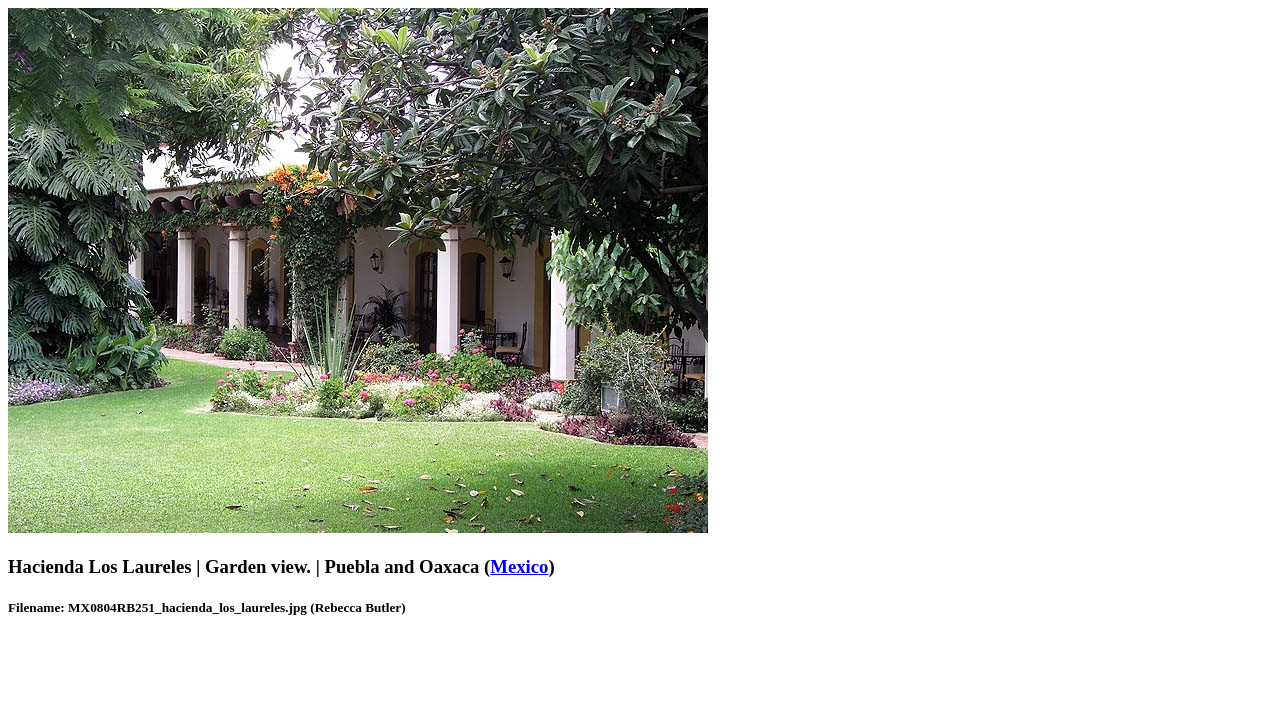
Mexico (519, 566)
